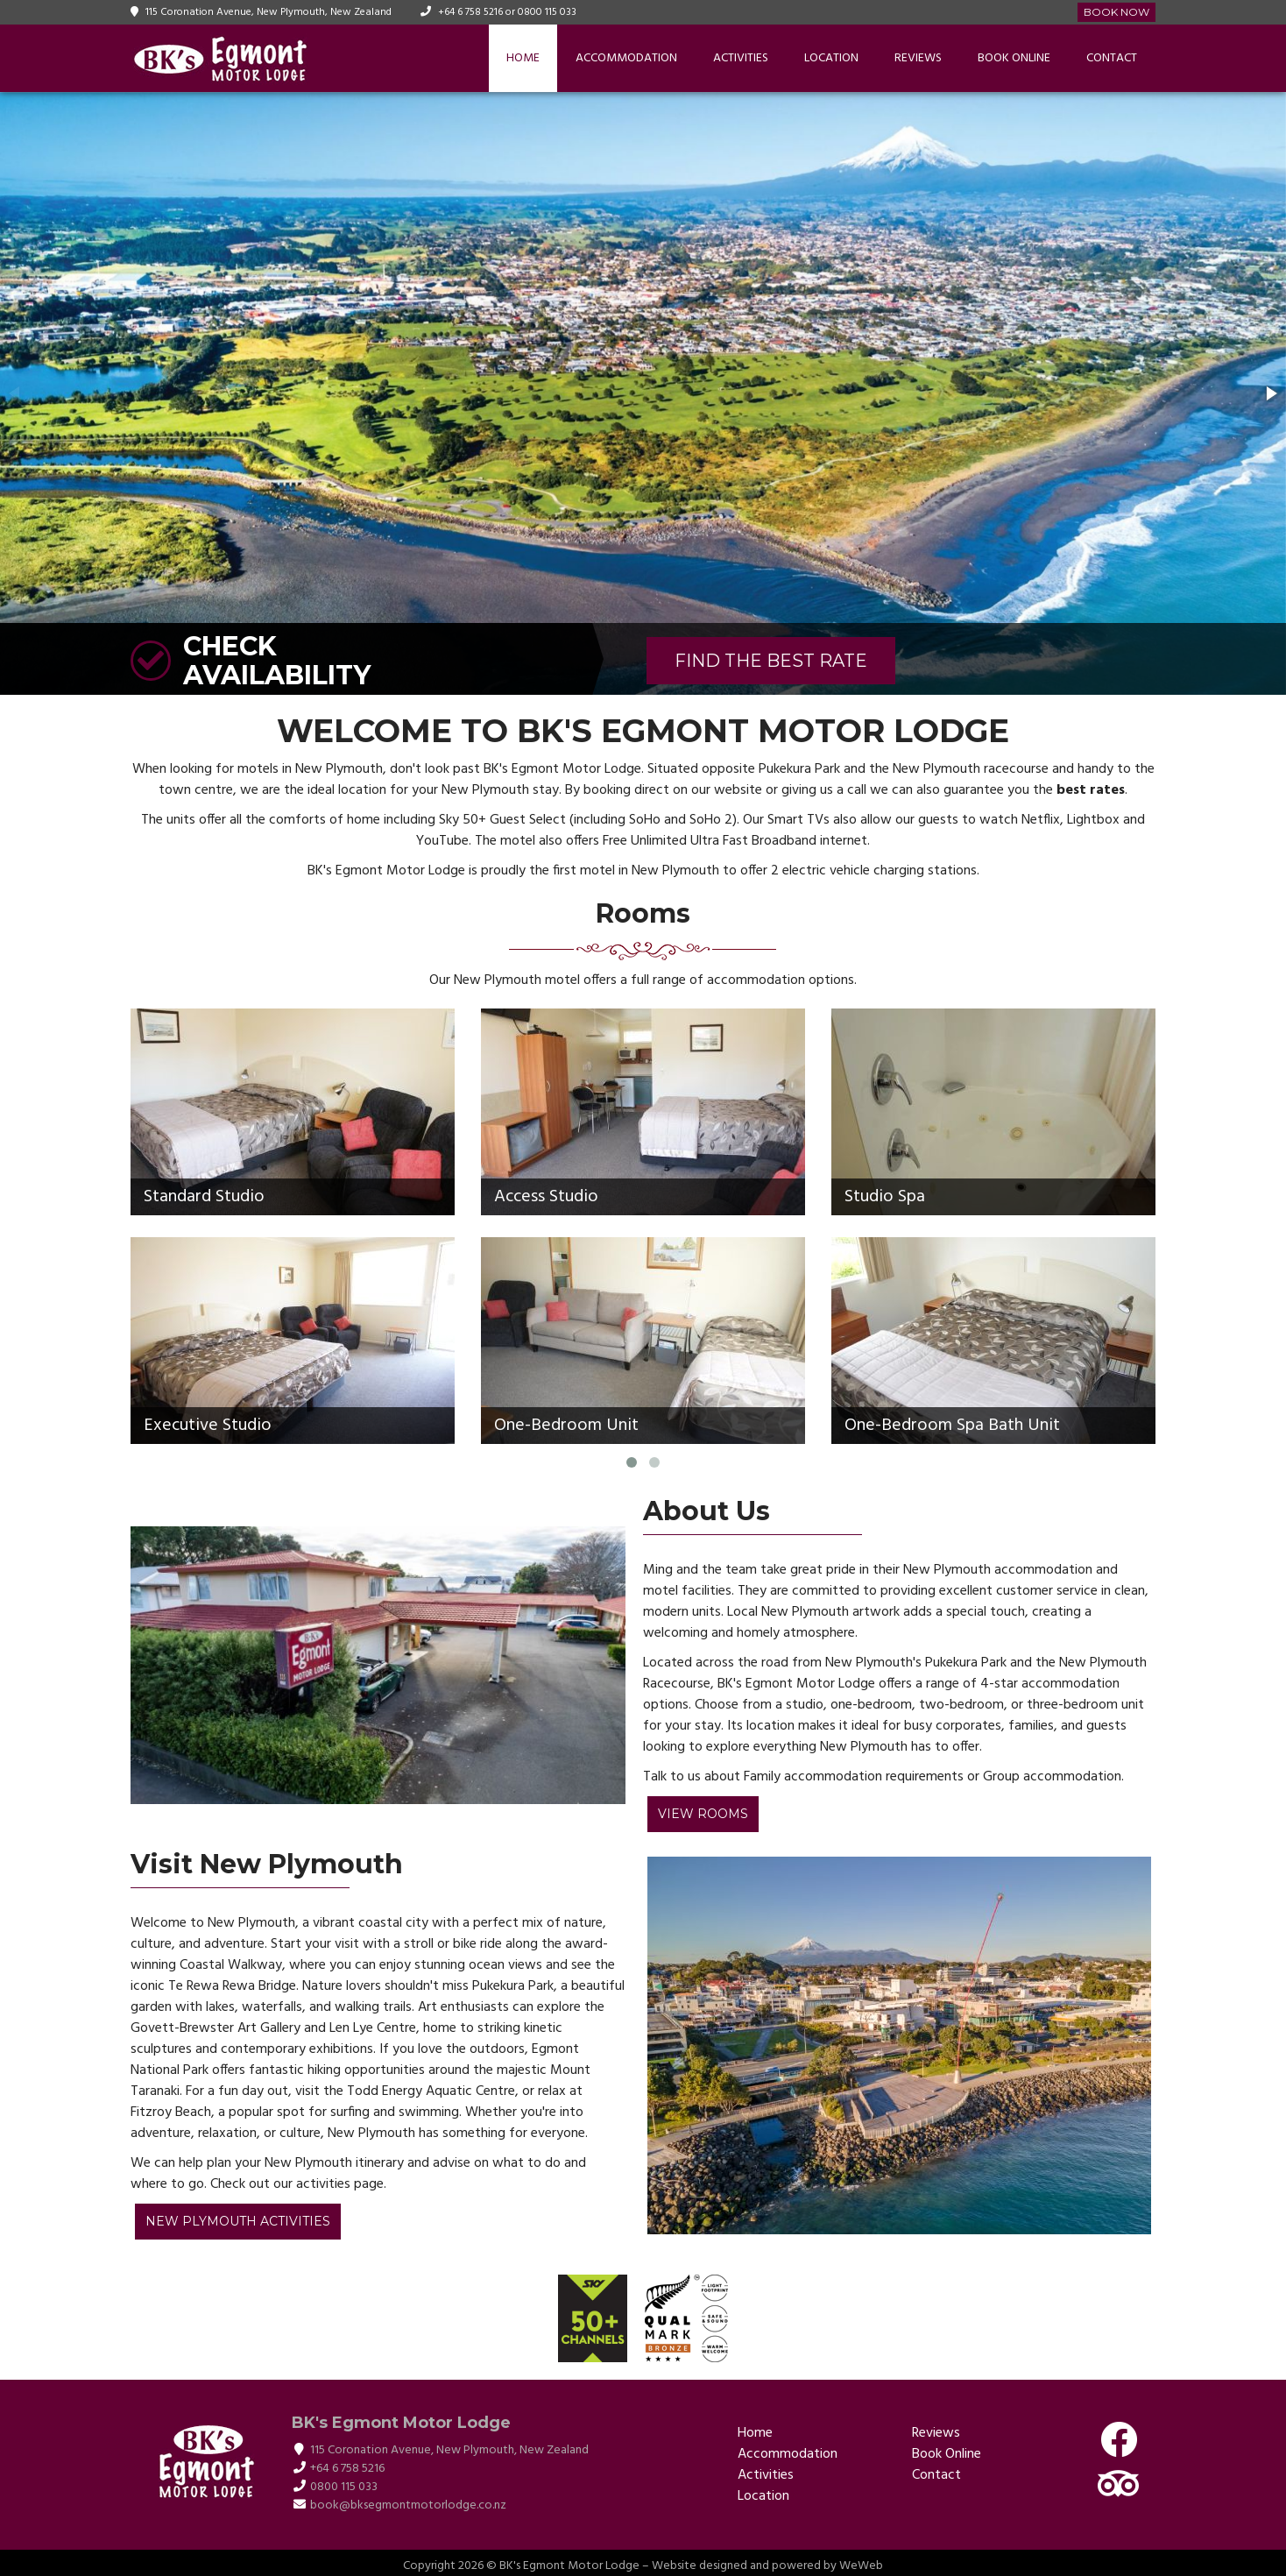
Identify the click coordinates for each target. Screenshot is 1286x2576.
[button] (1270, 393)
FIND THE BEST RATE (771, 660)
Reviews (918, 58)
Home (523, 58)
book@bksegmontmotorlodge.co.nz (408, 2505)
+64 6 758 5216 (470, 12)
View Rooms (703, 1814)
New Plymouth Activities (237, 2221)
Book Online (1014, 58)
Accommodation (626, 58)
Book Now (1116, 11)
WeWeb (861, 2566)
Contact (1111, 58)
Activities (740, 58)
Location (831, 58)
